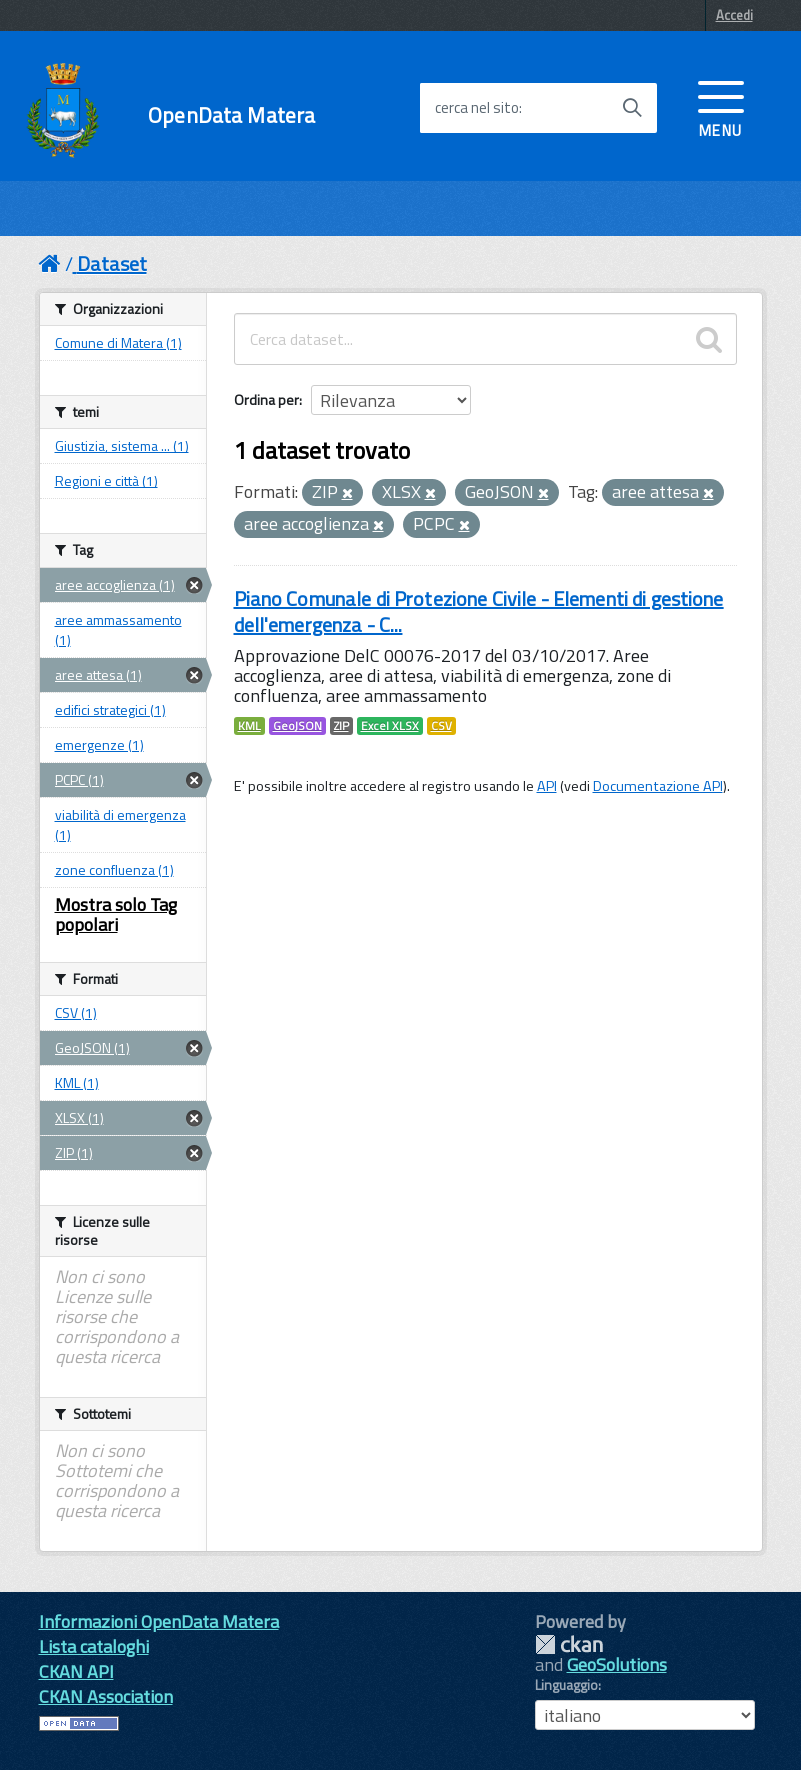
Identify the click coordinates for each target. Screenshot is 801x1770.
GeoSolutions (617, 1664)
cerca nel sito (477, 108)
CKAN (569, 1644)
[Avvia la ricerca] (632, 108)
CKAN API (76, 1671)
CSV (441, 726)
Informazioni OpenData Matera (159, 1621)
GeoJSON (297, 726)
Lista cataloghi (94, 1646)
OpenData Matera (231, 115)
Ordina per (266, 399)
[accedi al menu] (721, 107)
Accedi (734, 15)
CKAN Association (106, 1696)
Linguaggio (566, 1685)
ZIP (341, 726)
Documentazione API (658, 786)
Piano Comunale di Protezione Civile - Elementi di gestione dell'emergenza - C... (479, 611)
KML (249, 726)
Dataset (112, 263)
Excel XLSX (390, 726)
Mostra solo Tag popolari (116, 914)
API (547, 786)
